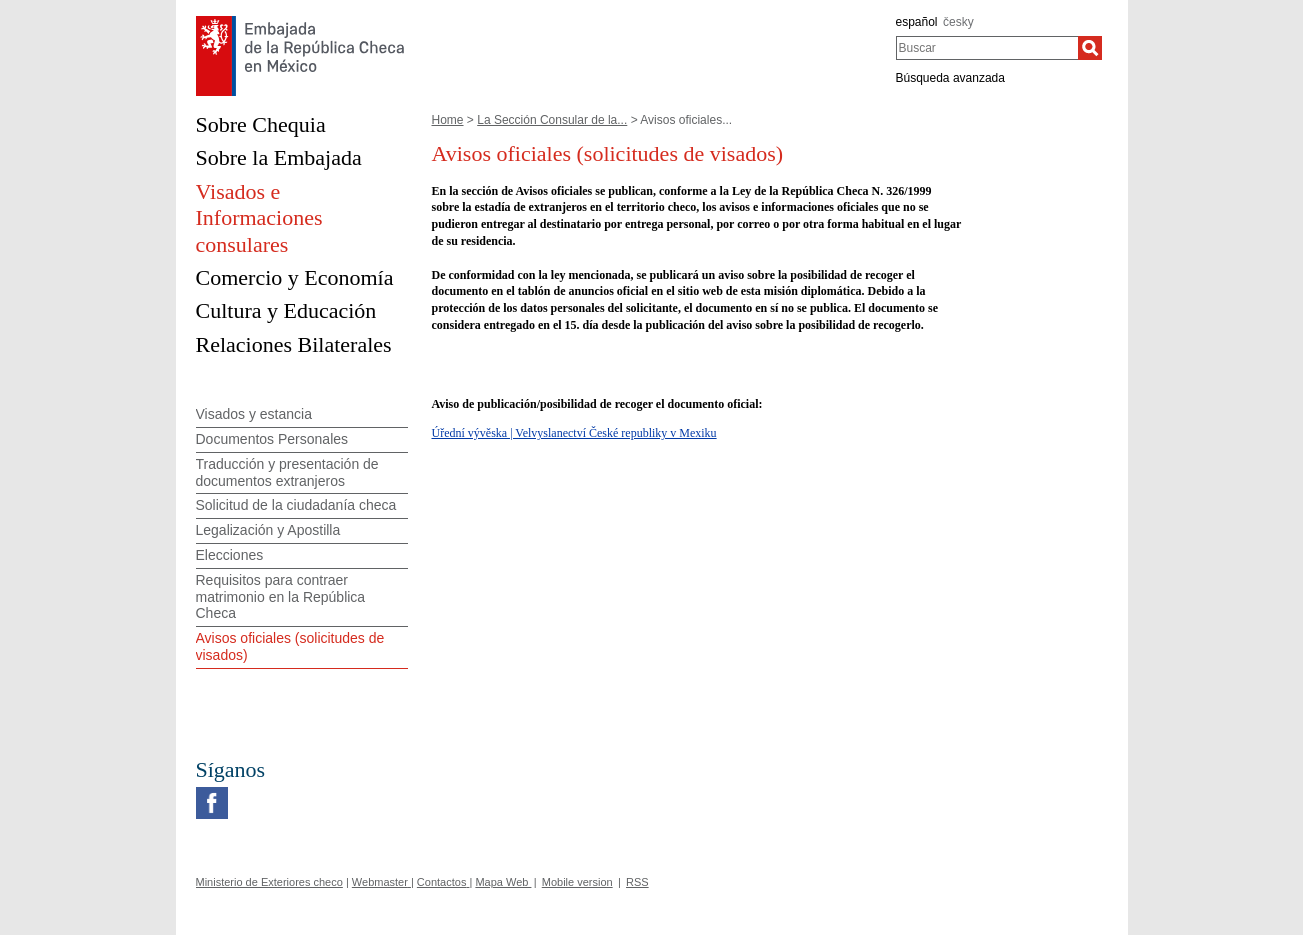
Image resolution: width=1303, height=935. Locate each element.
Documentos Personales (272, 439)
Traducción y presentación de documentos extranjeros (287, 472)
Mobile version (577, 882)
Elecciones (230, 555)
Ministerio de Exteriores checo (269, 882)
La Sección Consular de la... (552, 120)
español (917, 22)
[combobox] (987, 48)
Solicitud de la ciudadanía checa (296, 505)
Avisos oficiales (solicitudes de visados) (290, 646)
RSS (637, 882)
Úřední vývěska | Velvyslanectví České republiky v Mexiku (574, 433)
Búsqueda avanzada (950, 78)
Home (448, 120)
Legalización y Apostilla (268, 530)
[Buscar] (1090, 48)
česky (958, 22)
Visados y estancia (254, 414)
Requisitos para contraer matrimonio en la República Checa (281, 597)
